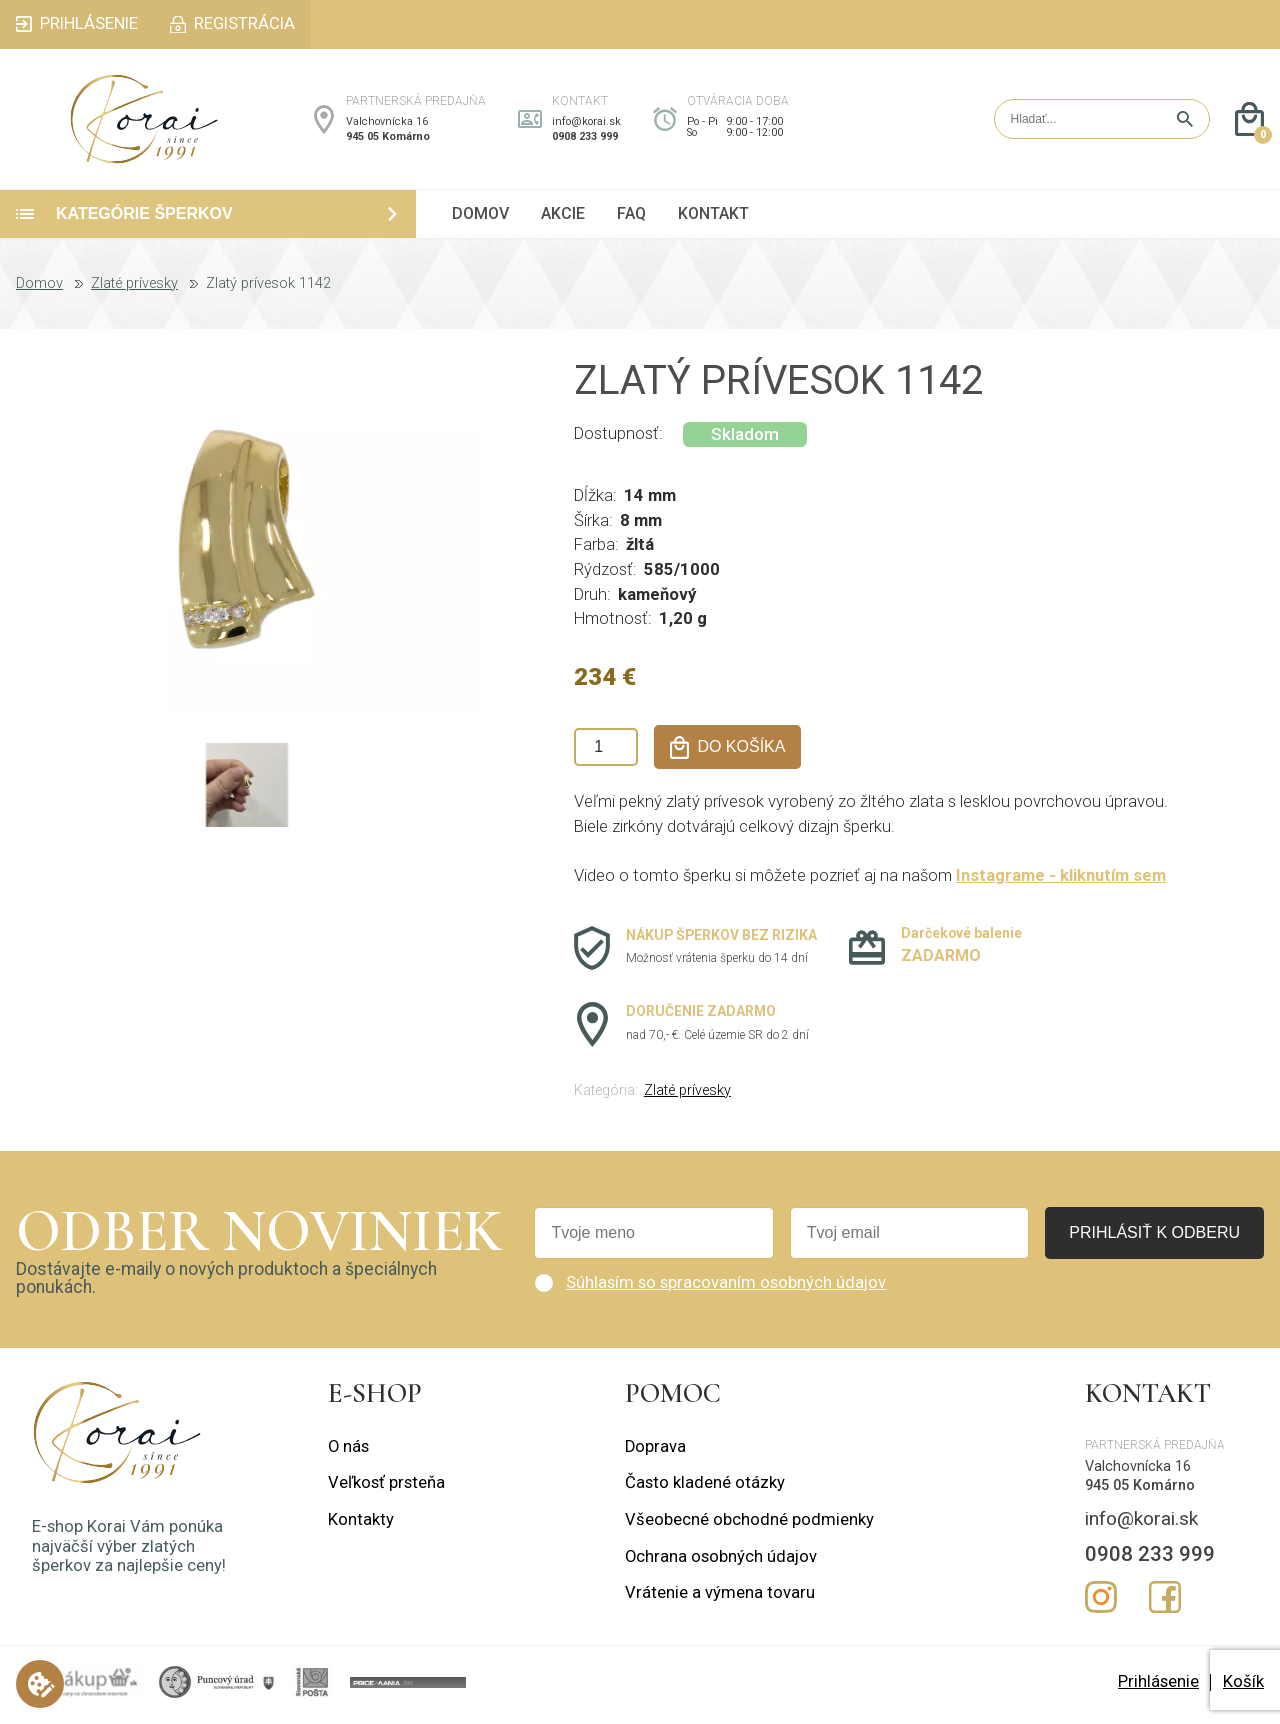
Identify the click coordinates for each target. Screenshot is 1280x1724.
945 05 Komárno (388, 139)
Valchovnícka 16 (387, 124)
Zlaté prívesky (134, 290)
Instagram (1101, 1603)
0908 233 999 (585, 139)
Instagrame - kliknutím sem (1061, 881)
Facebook (1165, 1603)
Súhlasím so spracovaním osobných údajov (726, 1288)
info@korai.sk (586, 124)
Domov (39, 290)
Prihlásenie (1158, 1687)
